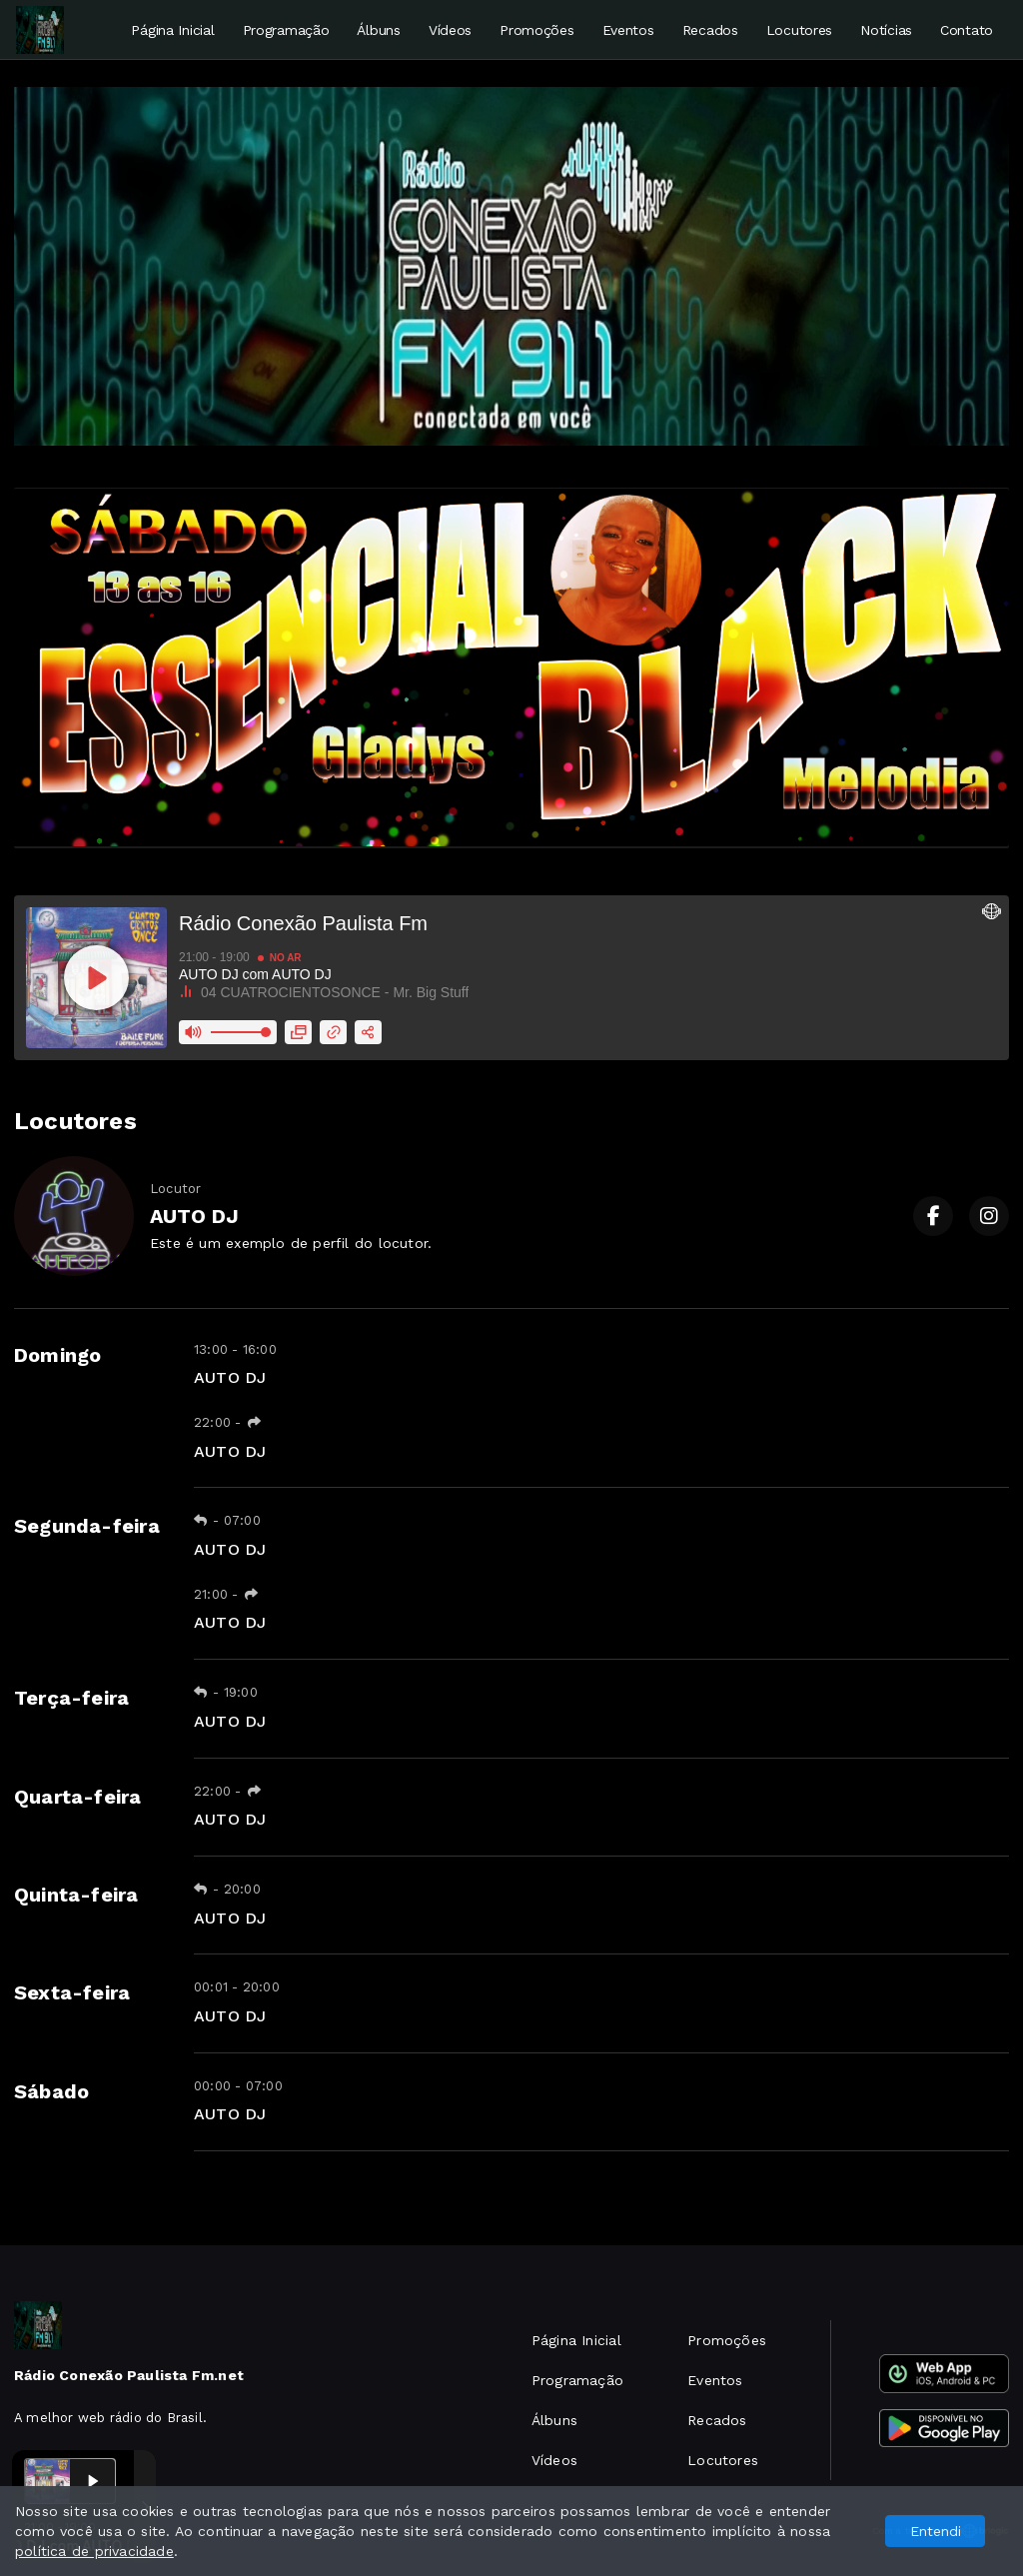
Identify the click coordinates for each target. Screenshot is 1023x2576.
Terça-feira (71, 1698)
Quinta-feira (76, 1895)
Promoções (536, 30)
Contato (966, 30)
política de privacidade (94, 2551)
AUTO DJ (230, 1377)
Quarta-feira (78, 1797)
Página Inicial (172, 30)
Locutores (799, 30)
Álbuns (378, 30)
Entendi (935, 2531)
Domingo (57, 1355)
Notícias (886, 30)
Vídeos (450, 30)
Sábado (51, 2091)
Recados (710, 30)
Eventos (628, 30)
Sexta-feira (72, 1992)
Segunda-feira (87, 1526)
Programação (286, 30)
